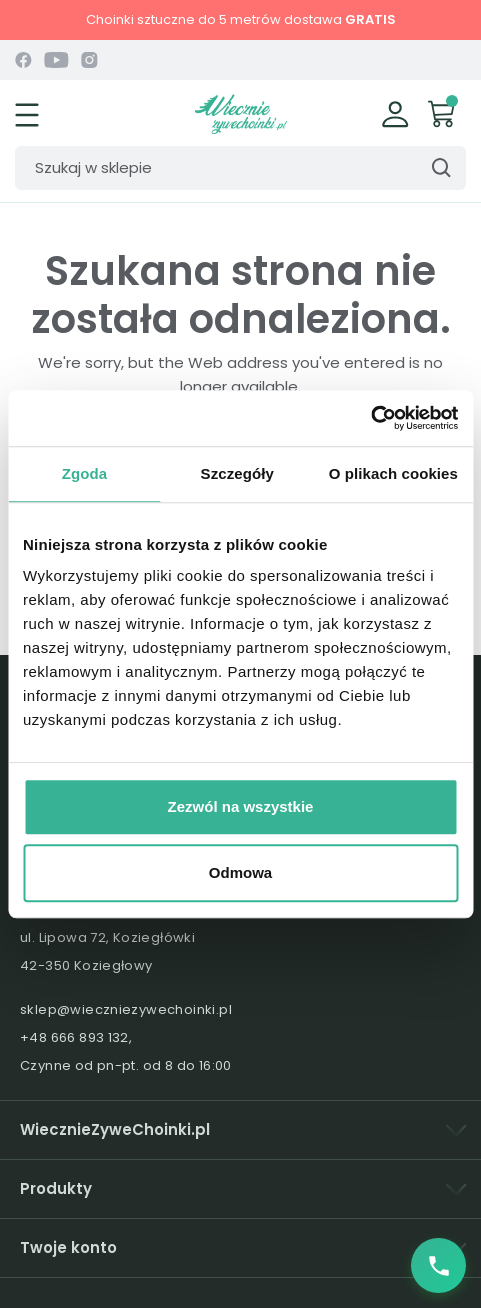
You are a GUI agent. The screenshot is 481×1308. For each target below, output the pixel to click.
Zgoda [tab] (85, 473)
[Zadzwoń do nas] (438, 1265)
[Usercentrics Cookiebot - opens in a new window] (370, 418)
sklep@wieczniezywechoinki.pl (126, 1009)
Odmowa (240, 872)
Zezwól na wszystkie (241, 806)
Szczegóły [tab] (237, 473)
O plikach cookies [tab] (393, 473)
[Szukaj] (240, 168)
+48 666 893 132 (74, 1037)
